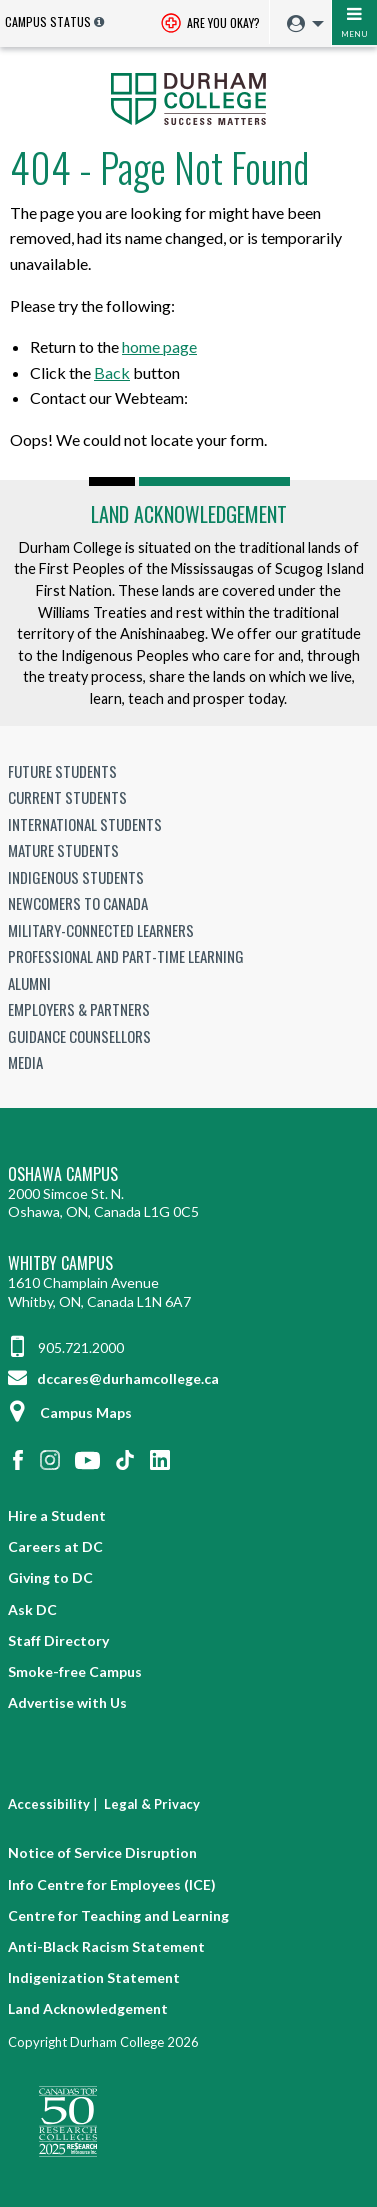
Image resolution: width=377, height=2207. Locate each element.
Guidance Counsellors (79, 1036)
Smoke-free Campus (75, 1671)
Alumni (29, 983)
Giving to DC (50, 1577)
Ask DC (32, 1609)
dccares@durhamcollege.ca (113, 1378)
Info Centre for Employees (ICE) (112, 1884)
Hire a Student (57, 1515)
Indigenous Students (76, 877)
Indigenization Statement (94, 1977)
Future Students (62, 771)
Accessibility (49, 1804)
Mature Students (63, 850)
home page (159, 346)
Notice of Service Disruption (102, 1852)
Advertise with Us (67, 1702)
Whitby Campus (60, 1263)
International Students (85, 824)
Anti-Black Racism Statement (106, 1946)
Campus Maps (70, 1412)
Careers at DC (55, 1546)
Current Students (67, 797)
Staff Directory (58, 1640)
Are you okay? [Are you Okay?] (210, 24)
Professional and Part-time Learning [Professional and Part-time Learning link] (126, 956)
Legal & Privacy (152, 1804)
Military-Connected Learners (101, 930)
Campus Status (48, 21)
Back (112, 372)
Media (25, 1062)
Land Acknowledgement (189, 514)
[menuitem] (300, 24)
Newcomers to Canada (78, 903)
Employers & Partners (79, 1009)
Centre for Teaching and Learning (118, 1915)
